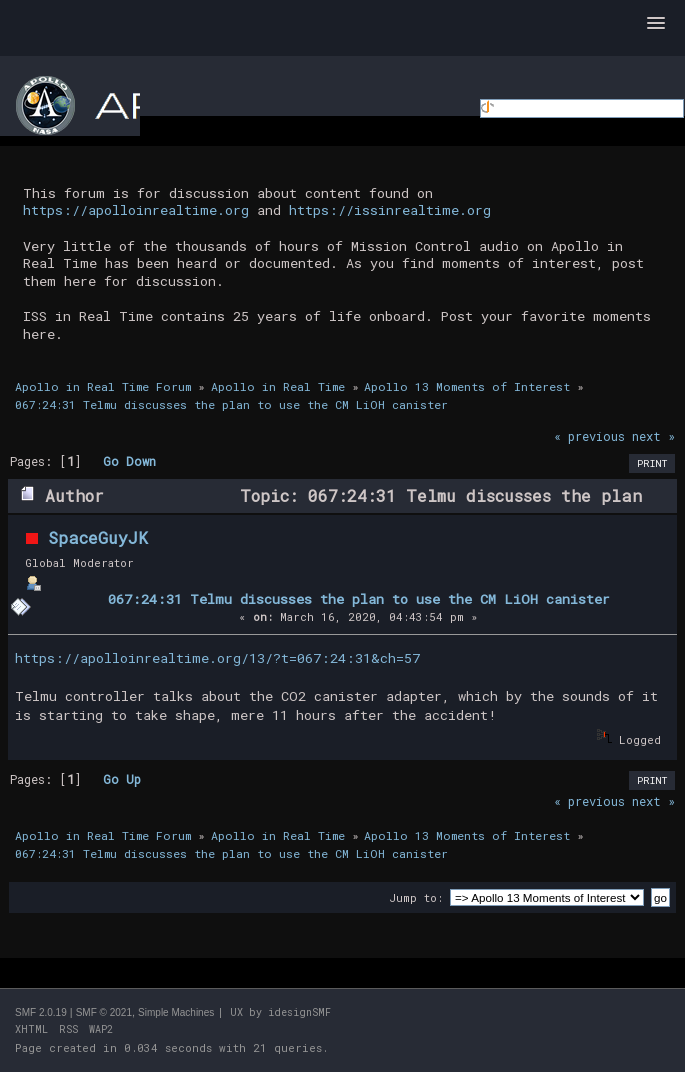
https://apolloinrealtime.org (136, 210)
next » (653, 436)
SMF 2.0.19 (41, 1012)
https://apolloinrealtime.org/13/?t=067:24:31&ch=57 (217, 658)
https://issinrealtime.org (390, 210)
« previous (589, 436)
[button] (656, 24)
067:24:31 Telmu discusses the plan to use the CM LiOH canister (359, 599)
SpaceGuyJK (98, 537)
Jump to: (416, 897)
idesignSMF (299, 1012)
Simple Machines (176, 1012)
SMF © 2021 (104, 1012)
